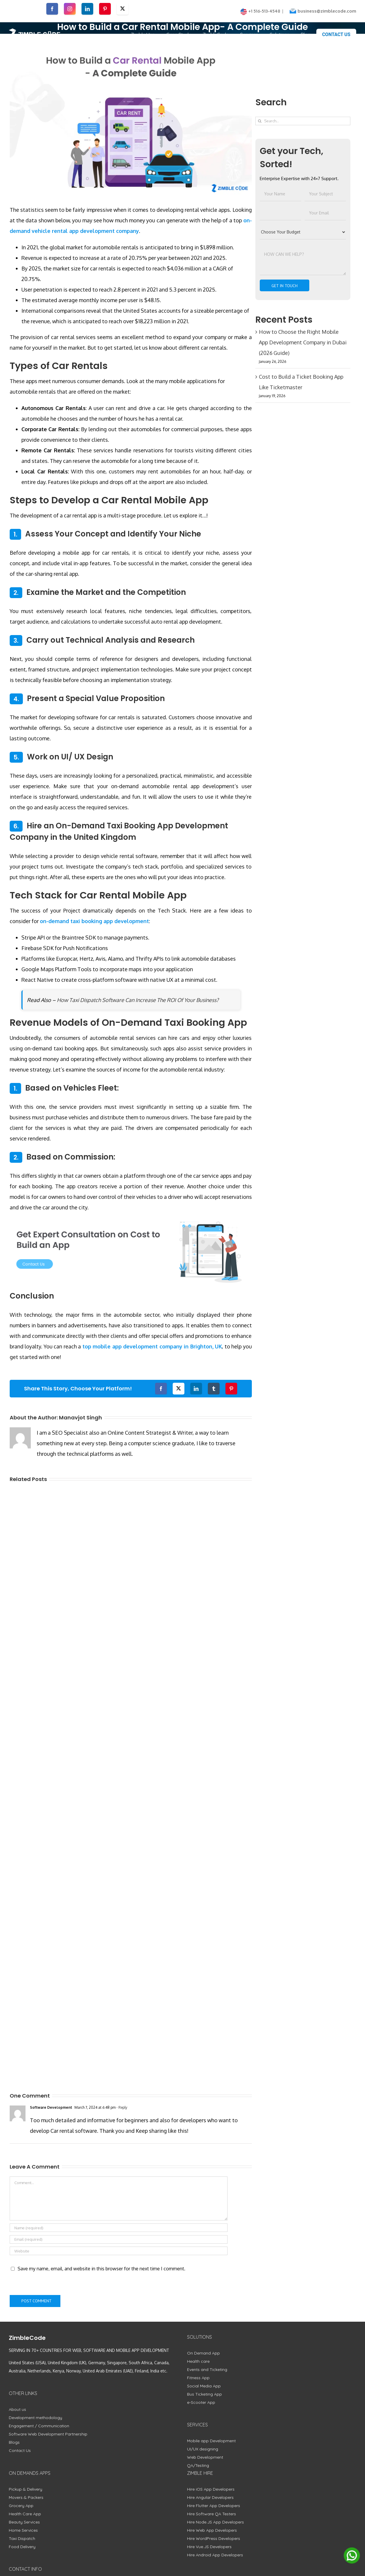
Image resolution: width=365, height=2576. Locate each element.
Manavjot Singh (80, 1417)
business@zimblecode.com (327, 11)
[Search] (259, 121)
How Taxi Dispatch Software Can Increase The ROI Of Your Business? (138, 1000)
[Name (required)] (119, 2227)
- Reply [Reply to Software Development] (121, 2107)
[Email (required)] (119, 2239)
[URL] (119, 2251)
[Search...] (302, 121)
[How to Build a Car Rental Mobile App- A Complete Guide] (131, 119)
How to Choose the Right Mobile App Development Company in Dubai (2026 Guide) (303, 342)
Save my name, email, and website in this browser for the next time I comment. (101, 2269)
